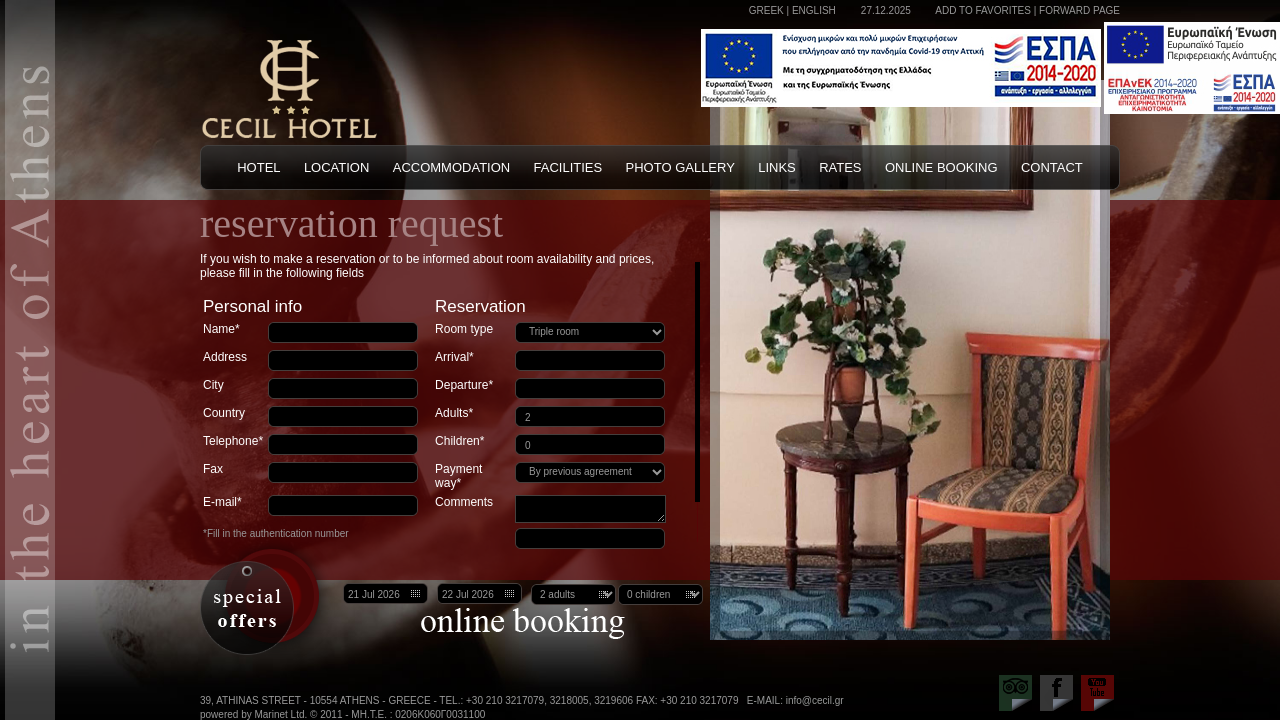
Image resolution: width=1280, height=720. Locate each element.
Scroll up (695, 257)
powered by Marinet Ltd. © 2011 (271, 714)
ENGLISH (814, 10)
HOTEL (258, 167)
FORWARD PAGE (1079, 10)
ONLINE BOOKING (941, 167)
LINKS (777, 167)
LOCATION (337, 167)
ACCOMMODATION (451, 167)
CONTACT (1052, 167)
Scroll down (695, 547)
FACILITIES (568, 167)
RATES (840, 167)
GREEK (766, 10)
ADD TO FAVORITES (983, 10)
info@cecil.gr (815, 700)
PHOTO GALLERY (680, 167)
